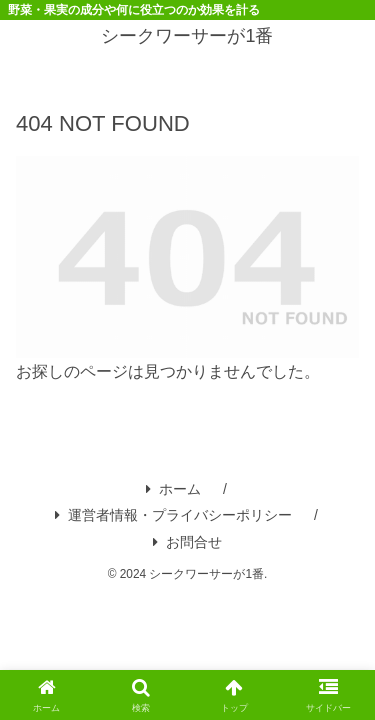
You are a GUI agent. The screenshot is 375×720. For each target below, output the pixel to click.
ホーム (173, 489)
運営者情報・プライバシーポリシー (173, 515)
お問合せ (187, 542)
